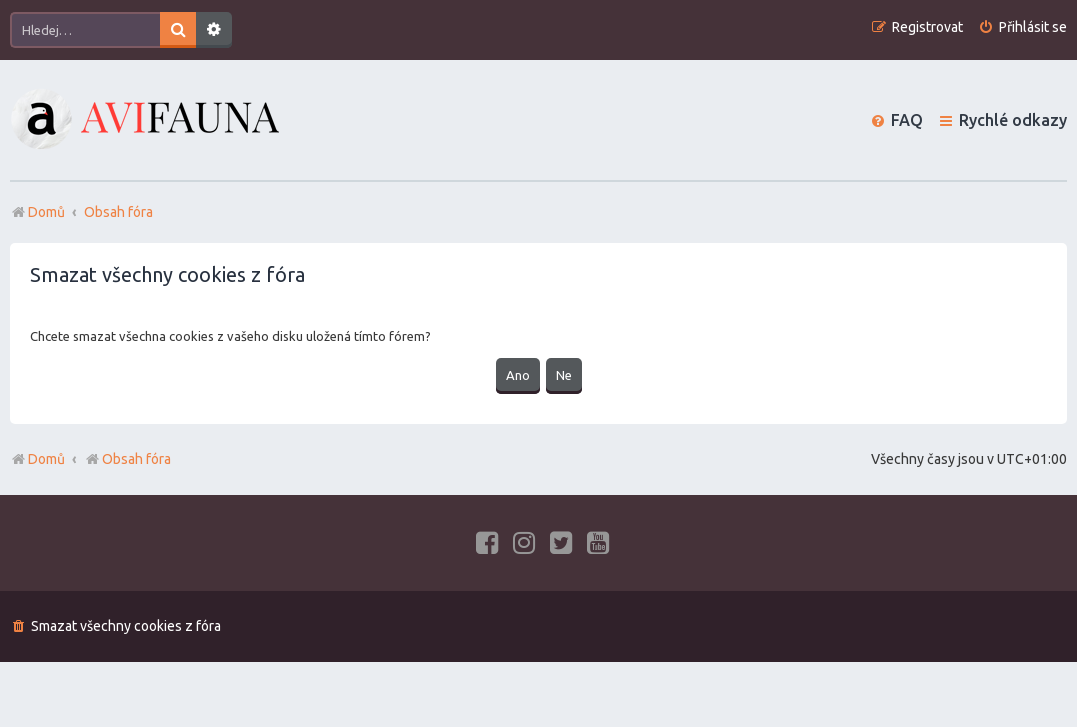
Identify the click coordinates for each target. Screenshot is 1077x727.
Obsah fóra (127, 459)
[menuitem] (1022, 27)
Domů (46, 459)
